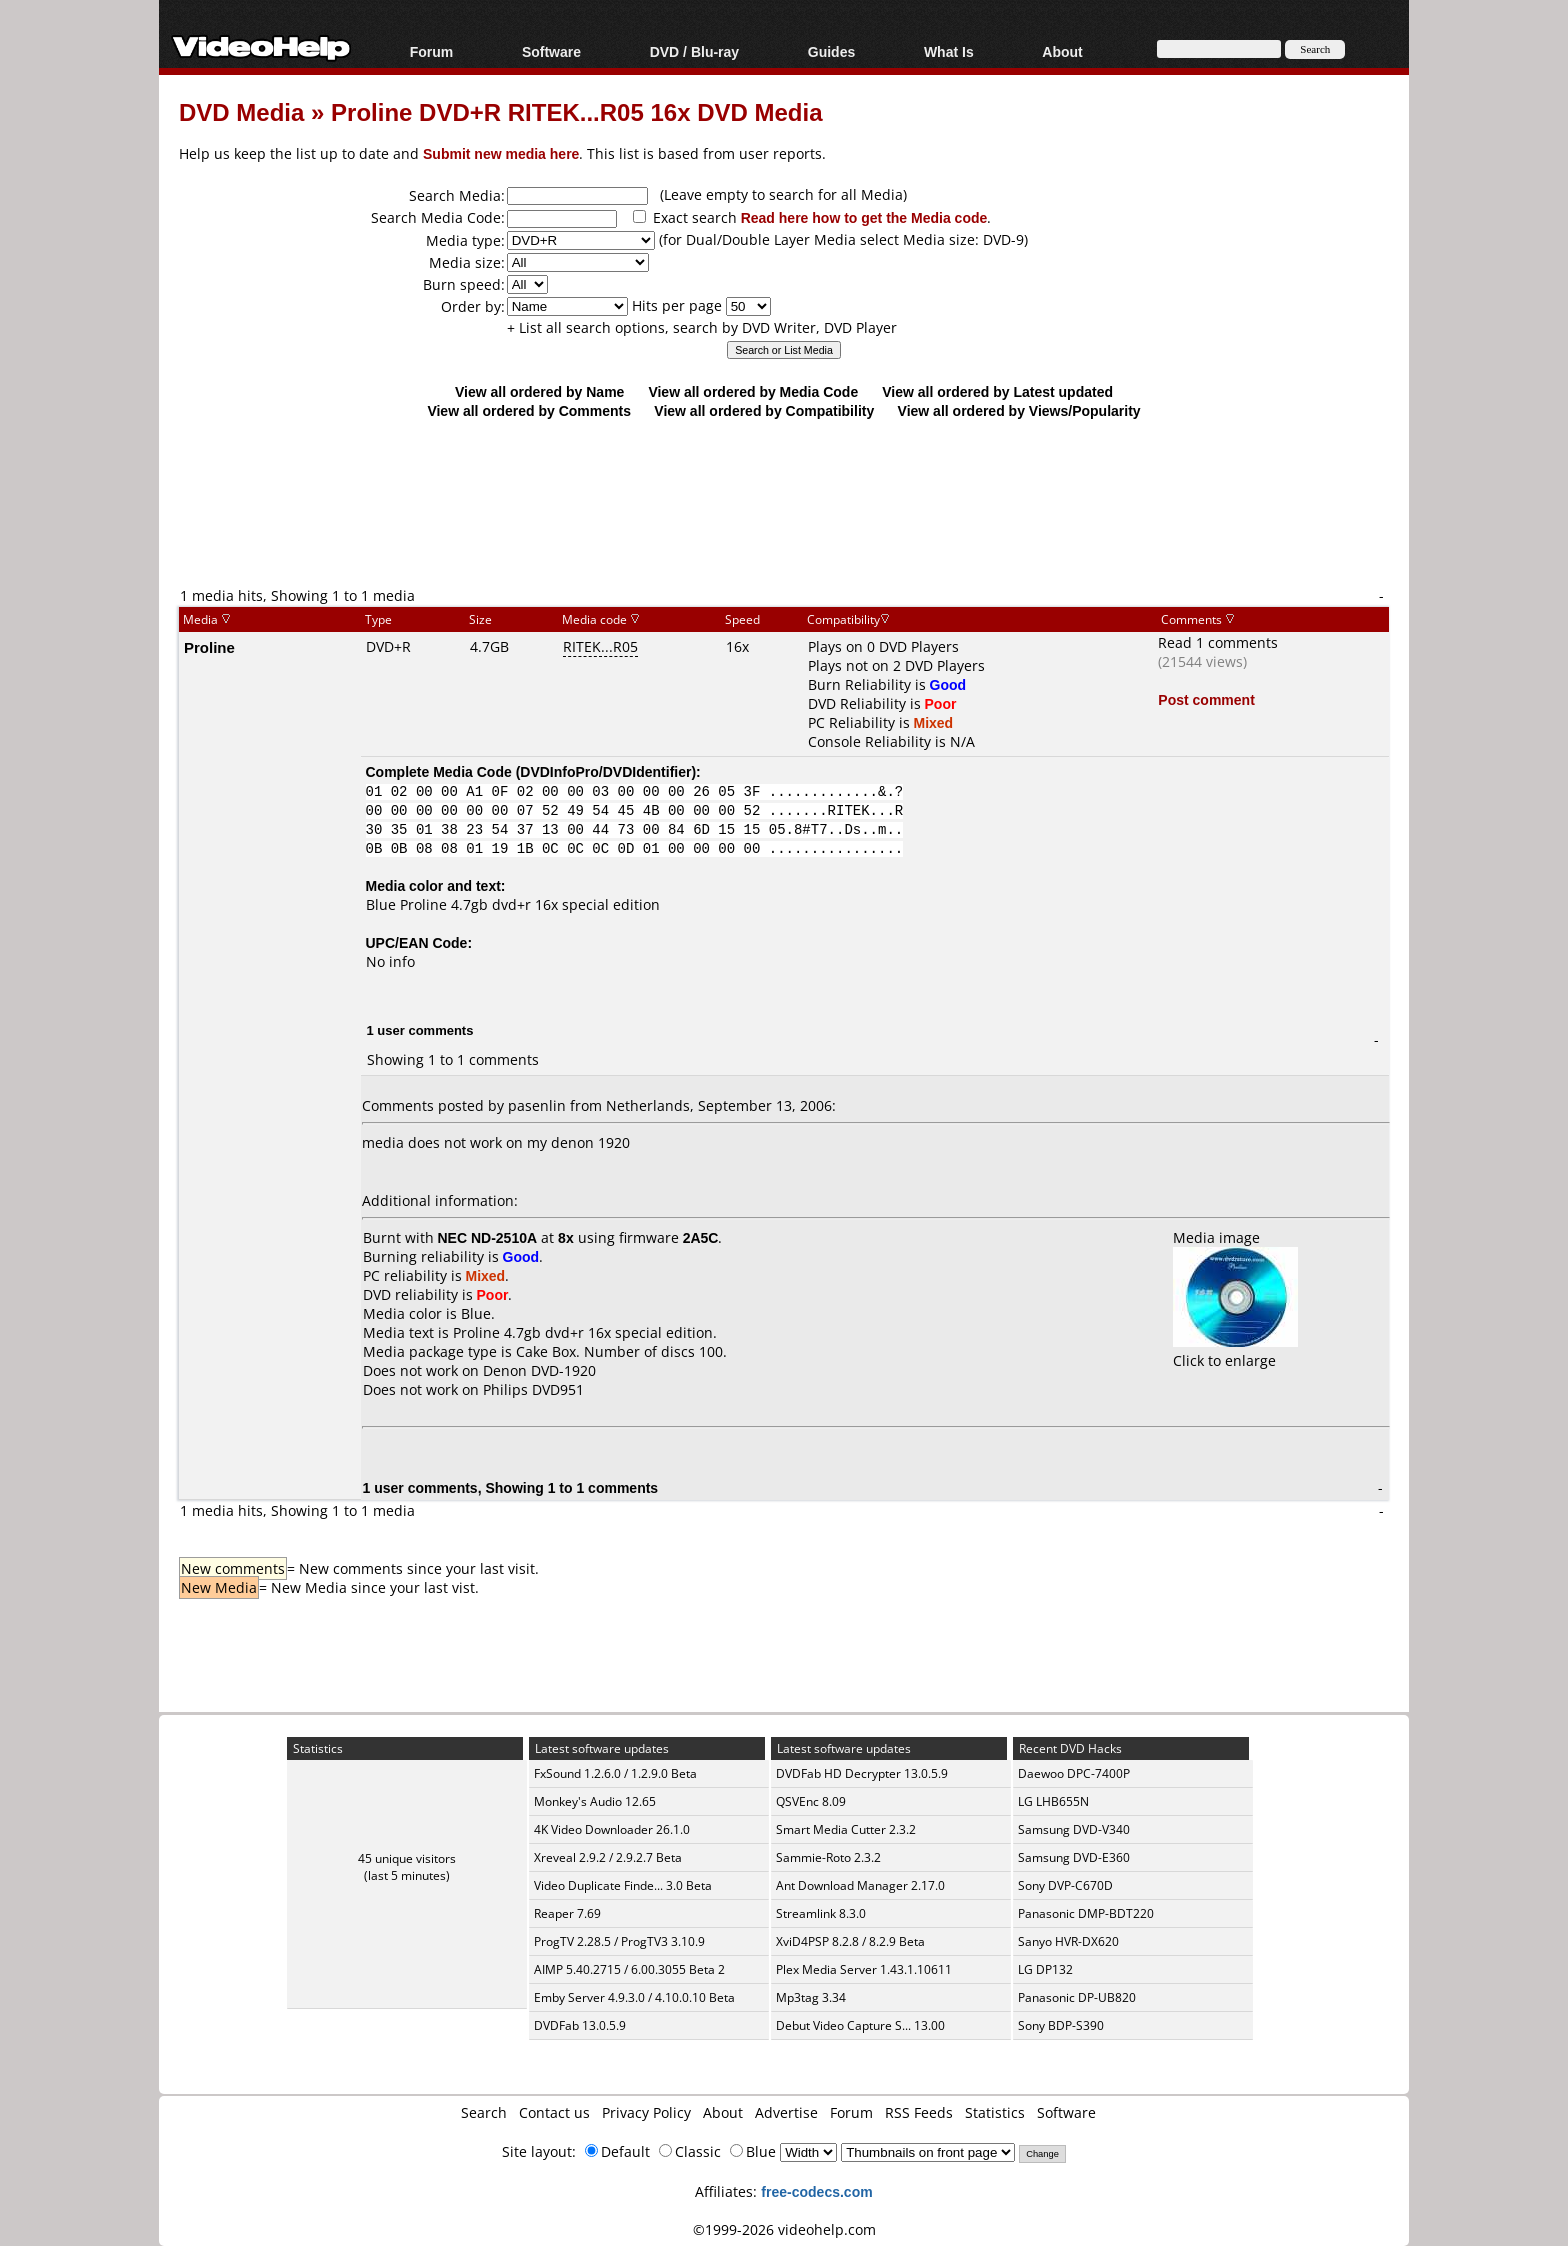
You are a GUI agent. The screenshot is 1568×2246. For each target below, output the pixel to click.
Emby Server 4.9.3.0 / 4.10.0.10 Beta (634, 1997)
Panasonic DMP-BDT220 (1086, 1913)
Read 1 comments (1218, 642)
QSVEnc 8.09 (811, 1801)
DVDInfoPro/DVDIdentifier (605, 771)
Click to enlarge (1235, 1351)
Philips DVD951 (533, 1389)
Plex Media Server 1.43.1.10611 (864, 1969)
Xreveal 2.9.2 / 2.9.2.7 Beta (608, 1857)
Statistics (995, 2112)
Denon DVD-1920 (539, 1370)
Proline (209, 647)
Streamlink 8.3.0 (821, 1913)
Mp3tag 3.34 (811, 1997)
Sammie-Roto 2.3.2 (828, 1857)
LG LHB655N (1053, 1801)
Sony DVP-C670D (1065, 1885)
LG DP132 (1045, 1969)
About (1062, 51)
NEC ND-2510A (488, 1237)
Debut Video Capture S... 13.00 (860, 2025)
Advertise (786, 2112)
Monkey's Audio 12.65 (595, 1801)
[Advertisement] (784, 502)
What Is (949, 51)
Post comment (1206, 699)
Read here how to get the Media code (864, 217)
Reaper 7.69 (567, 1913)
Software (551, 51)
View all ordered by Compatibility (764, 410)
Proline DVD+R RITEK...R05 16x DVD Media (576, 111)
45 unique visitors (407, 1858)
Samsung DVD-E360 (1074, 1857)
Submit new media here (501, 153)
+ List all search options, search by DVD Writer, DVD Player (702, 327)
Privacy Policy (646, 2112)
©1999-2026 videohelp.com (784, 2229)
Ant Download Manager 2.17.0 (860, 1885)
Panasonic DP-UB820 (1077, 1997)
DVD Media (241, 111)
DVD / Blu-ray (694, 51)
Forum (432, 51)
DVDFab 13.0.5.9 (580, 2025)
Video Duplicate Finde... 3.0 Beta (623, 1885)
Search (484, 2112)
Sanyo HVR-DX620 (1068, 1941)
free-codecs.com (816, 2191)
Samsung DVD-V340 (1074, 1829)
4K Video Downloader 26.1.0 (612, 1829)
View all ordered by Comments (529, 410)
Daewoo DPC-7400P (1074, 1773)
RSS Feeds (919, 2112)
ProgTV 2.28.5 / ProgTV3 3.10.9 (619, 1941)
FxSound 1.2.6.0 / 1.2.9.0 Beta (615, 1773)
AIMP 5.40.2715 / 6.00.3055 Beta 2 (629, 1969)
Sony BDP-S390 (1061, 2025)
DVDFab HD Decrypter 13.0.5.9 (862, 1773)
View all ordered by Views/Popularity (1019, 410)
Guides (831, 51)
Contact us (554, 2112)
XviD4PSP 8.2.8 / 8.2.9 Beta (850, 1941)
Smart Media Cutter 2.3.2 (846, 1829)
